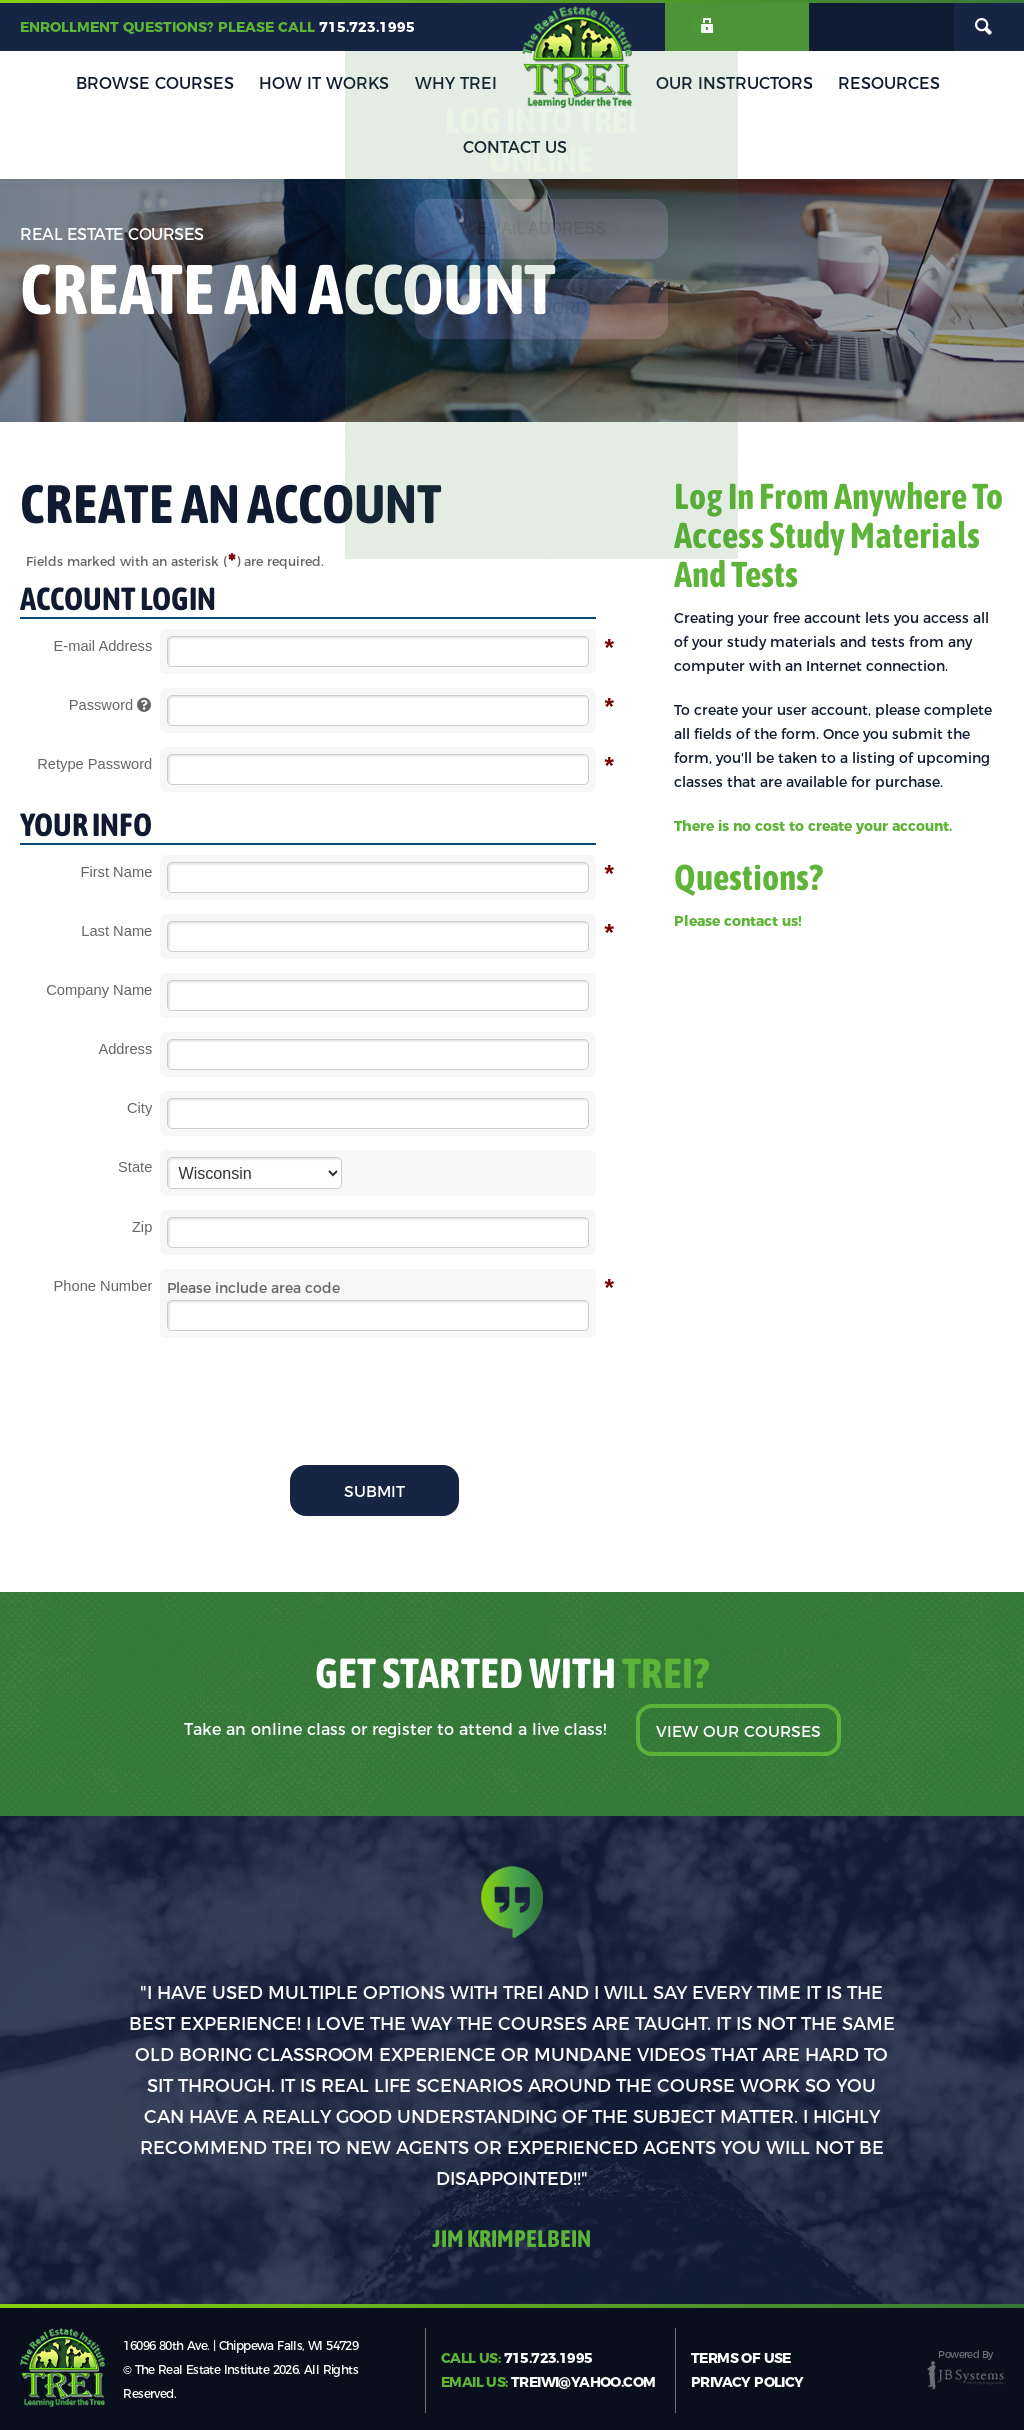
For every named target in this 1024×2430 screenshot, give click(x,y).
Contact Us (936, 87)
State (135, 1167)
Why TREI (400, 87)
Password (111, 705)
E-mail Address (103, 646)
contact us (761, 921)
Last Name (116, 931)
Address (125, 1049)
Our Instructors (669, 87)
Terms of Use (741, 2357)
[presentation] (378, 1391)
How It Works (277, 87)
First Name (116, 872)
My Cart (881, 28)
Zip (142, 1227)
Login (747, 28)
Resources (816, 87)
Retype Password (94, 764)
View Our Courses (738, 1732)
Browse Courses (116, 87)
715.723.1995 (367, 28)
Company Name (99, 990)
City (139, 1108)
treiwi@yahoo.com (583, 2381)
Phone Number (103, 1286)
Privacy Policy (747, 2381)
